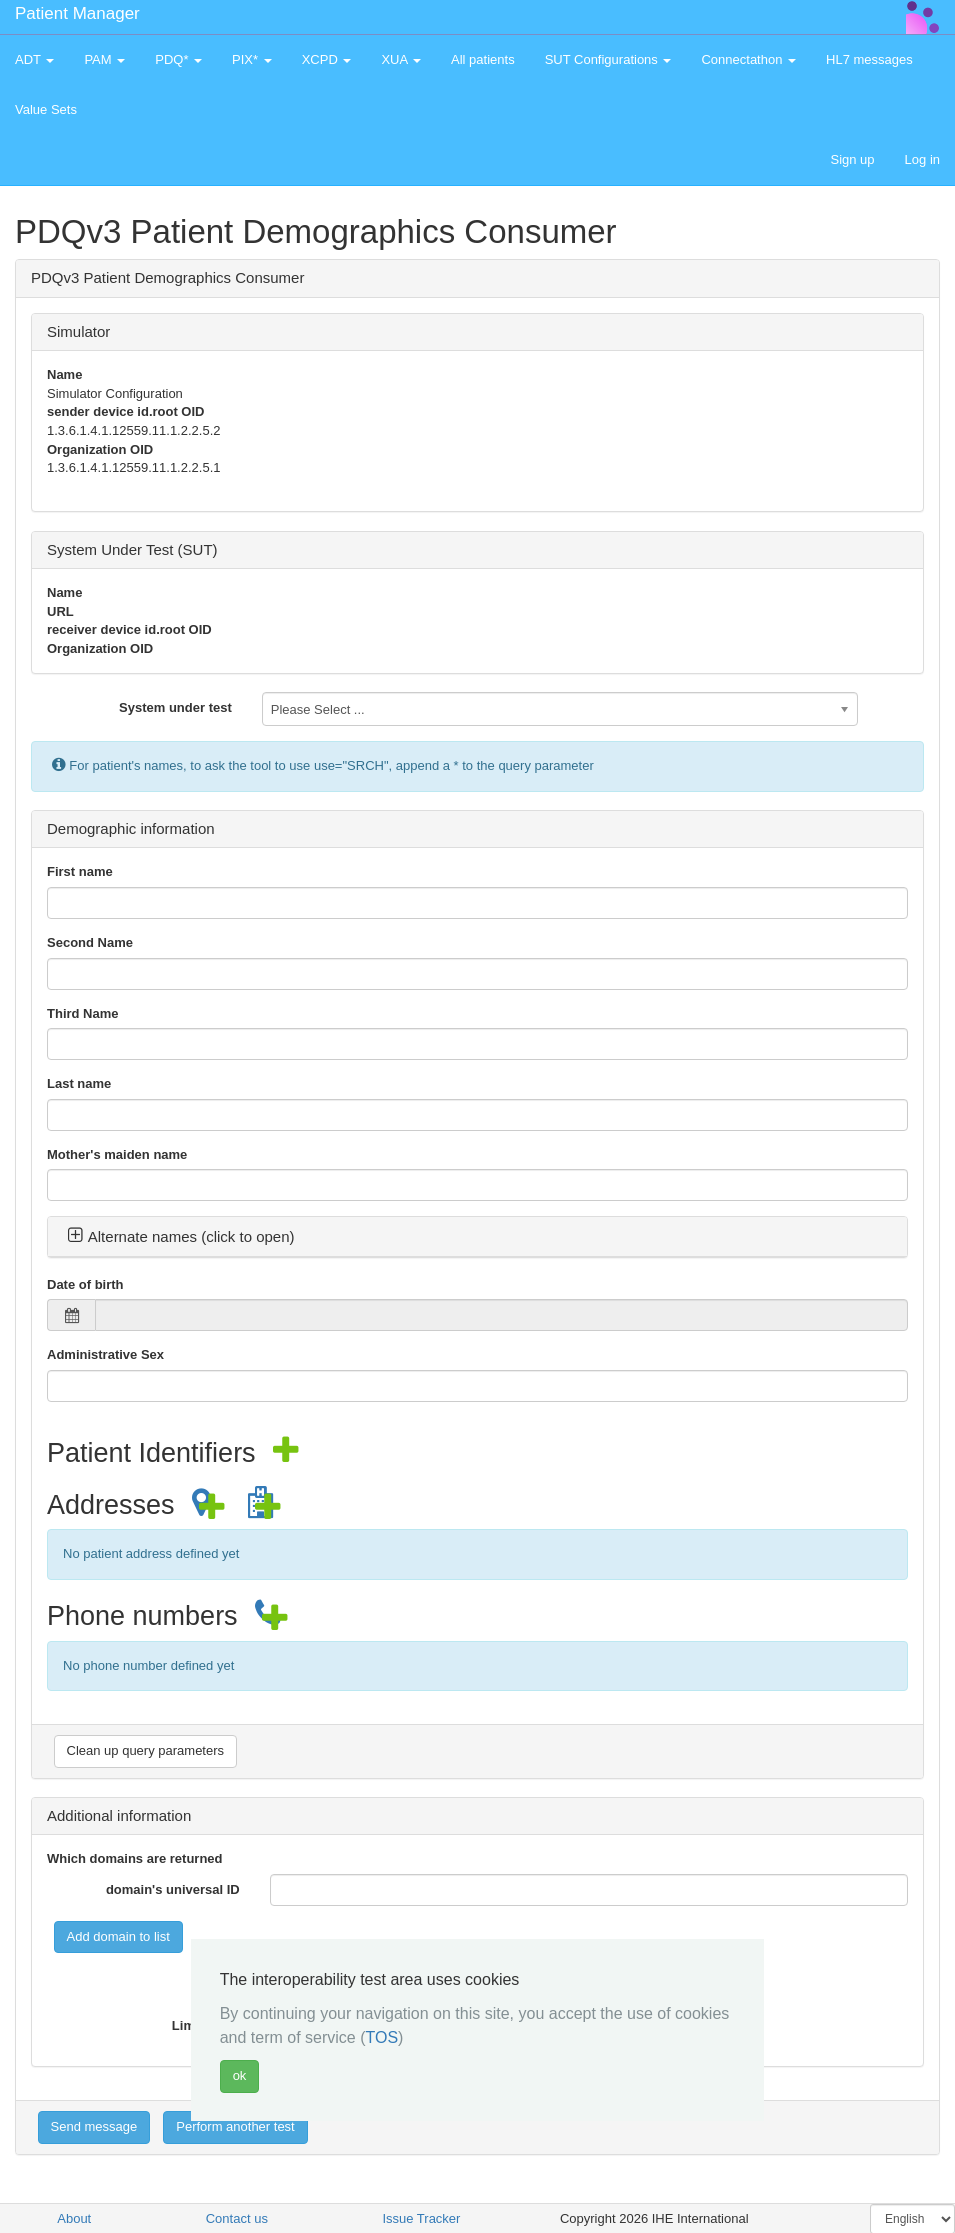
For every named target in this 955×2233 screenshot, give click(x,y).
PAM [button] (104, 59)
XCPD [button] (327, 59)
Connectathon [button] (748, 59)
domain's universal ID (173, 1889)
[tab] (477, 1237)
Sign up (852, 159)
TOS (381, 2037)
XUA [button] (401, 59)
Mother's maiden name (117, 1154)
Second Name (90, 942)
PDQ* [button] (178, 59)
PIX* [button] (252, 59)
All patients (483, 59)
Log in (922, 159)
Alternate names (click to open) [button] (181, 1236)
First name (80, 871)
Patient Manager (77, 13)
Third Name (83, 1013)
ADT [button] (34, 59)
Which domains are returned (135, 1858)
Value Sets (46, 109)
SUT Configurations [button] (608, 59)
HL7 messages (869, 59)
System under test (175, 707)
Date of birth (85, 1284)
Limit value (206, 2025)
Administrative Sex (105, 1354)
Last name (79, 1083)
